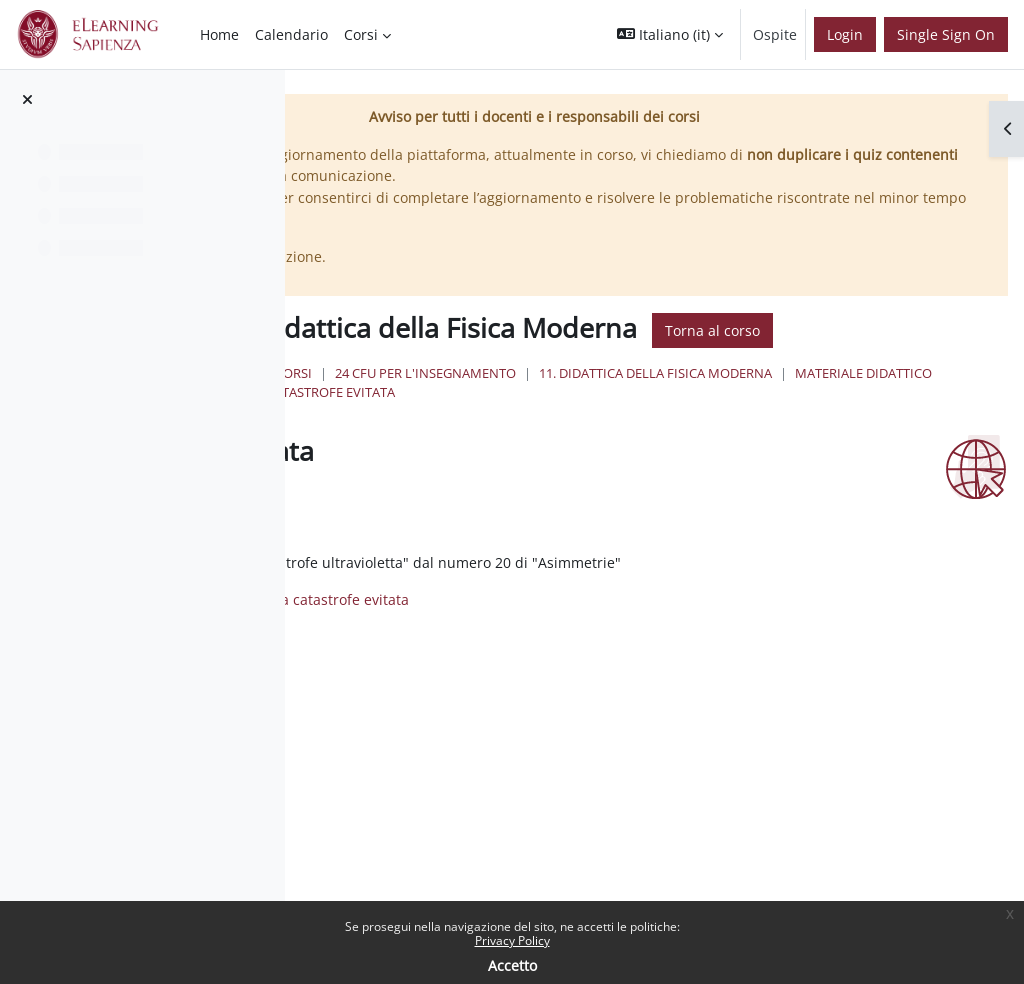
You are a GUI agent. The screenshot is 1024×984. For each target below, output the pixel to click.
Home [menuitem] (219, 34)
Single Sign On (946, 34)
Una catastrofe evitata (696, 425)
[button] (670, 34)
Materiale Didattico (525, 425)
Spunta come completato (385, 536)
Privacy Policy (512, 940)
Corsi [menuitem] (361, 34)
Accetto (512, 965)
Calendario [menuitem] (291, 34)
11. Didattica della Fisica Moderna (876, 406)
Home (453, 406)
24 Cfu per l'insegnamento (646, 406)
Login (845, 34)
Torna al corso (502, 362)
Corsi (514, 406)
